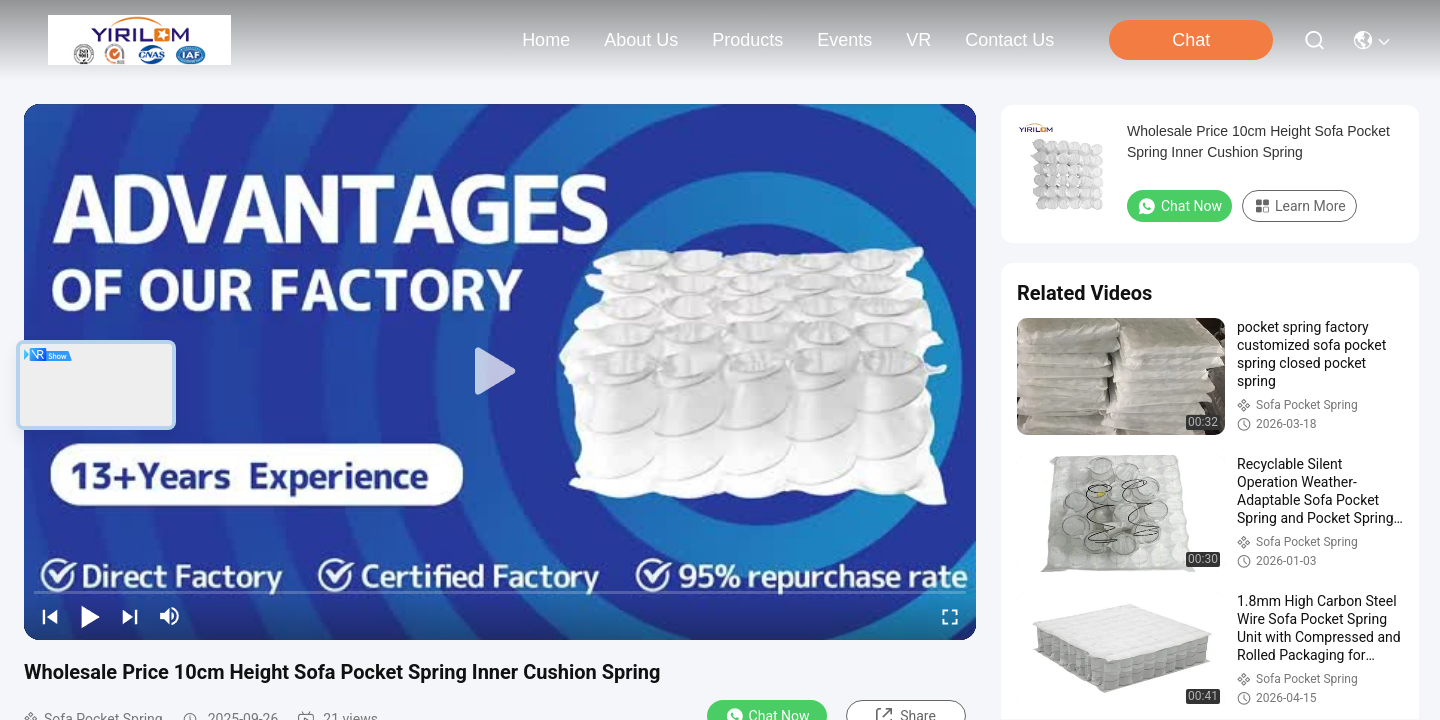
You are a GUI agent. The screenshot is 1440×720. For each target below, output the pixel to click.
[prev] (50, 616)
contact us (1009, 40)
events (844, 40)
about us (641, 40)
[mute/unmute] (170, 616)
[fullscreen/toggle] (950, 616)
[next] (130, 616)
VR (918, 40)
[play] (500, 372)
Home (546, 40)
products (747, 40)
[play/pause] (90, 616)
